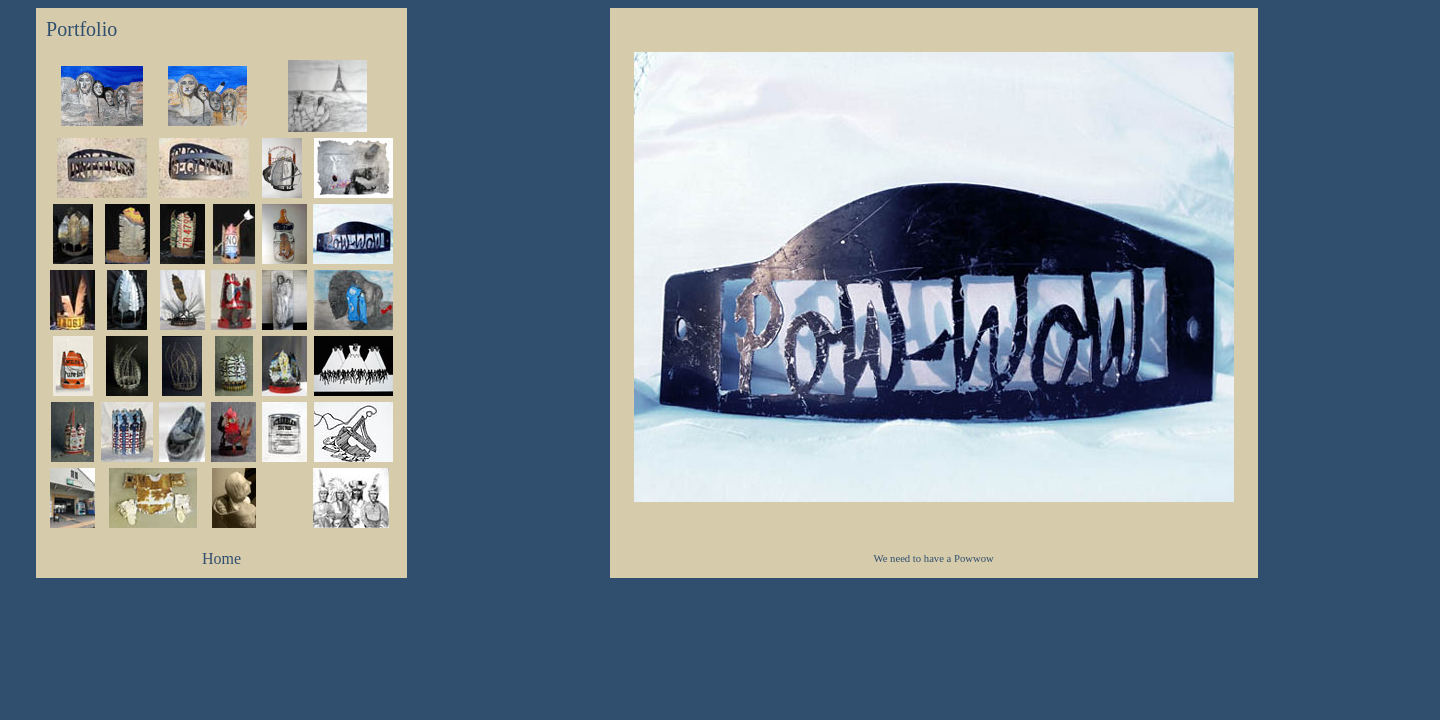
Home (221, 558)
